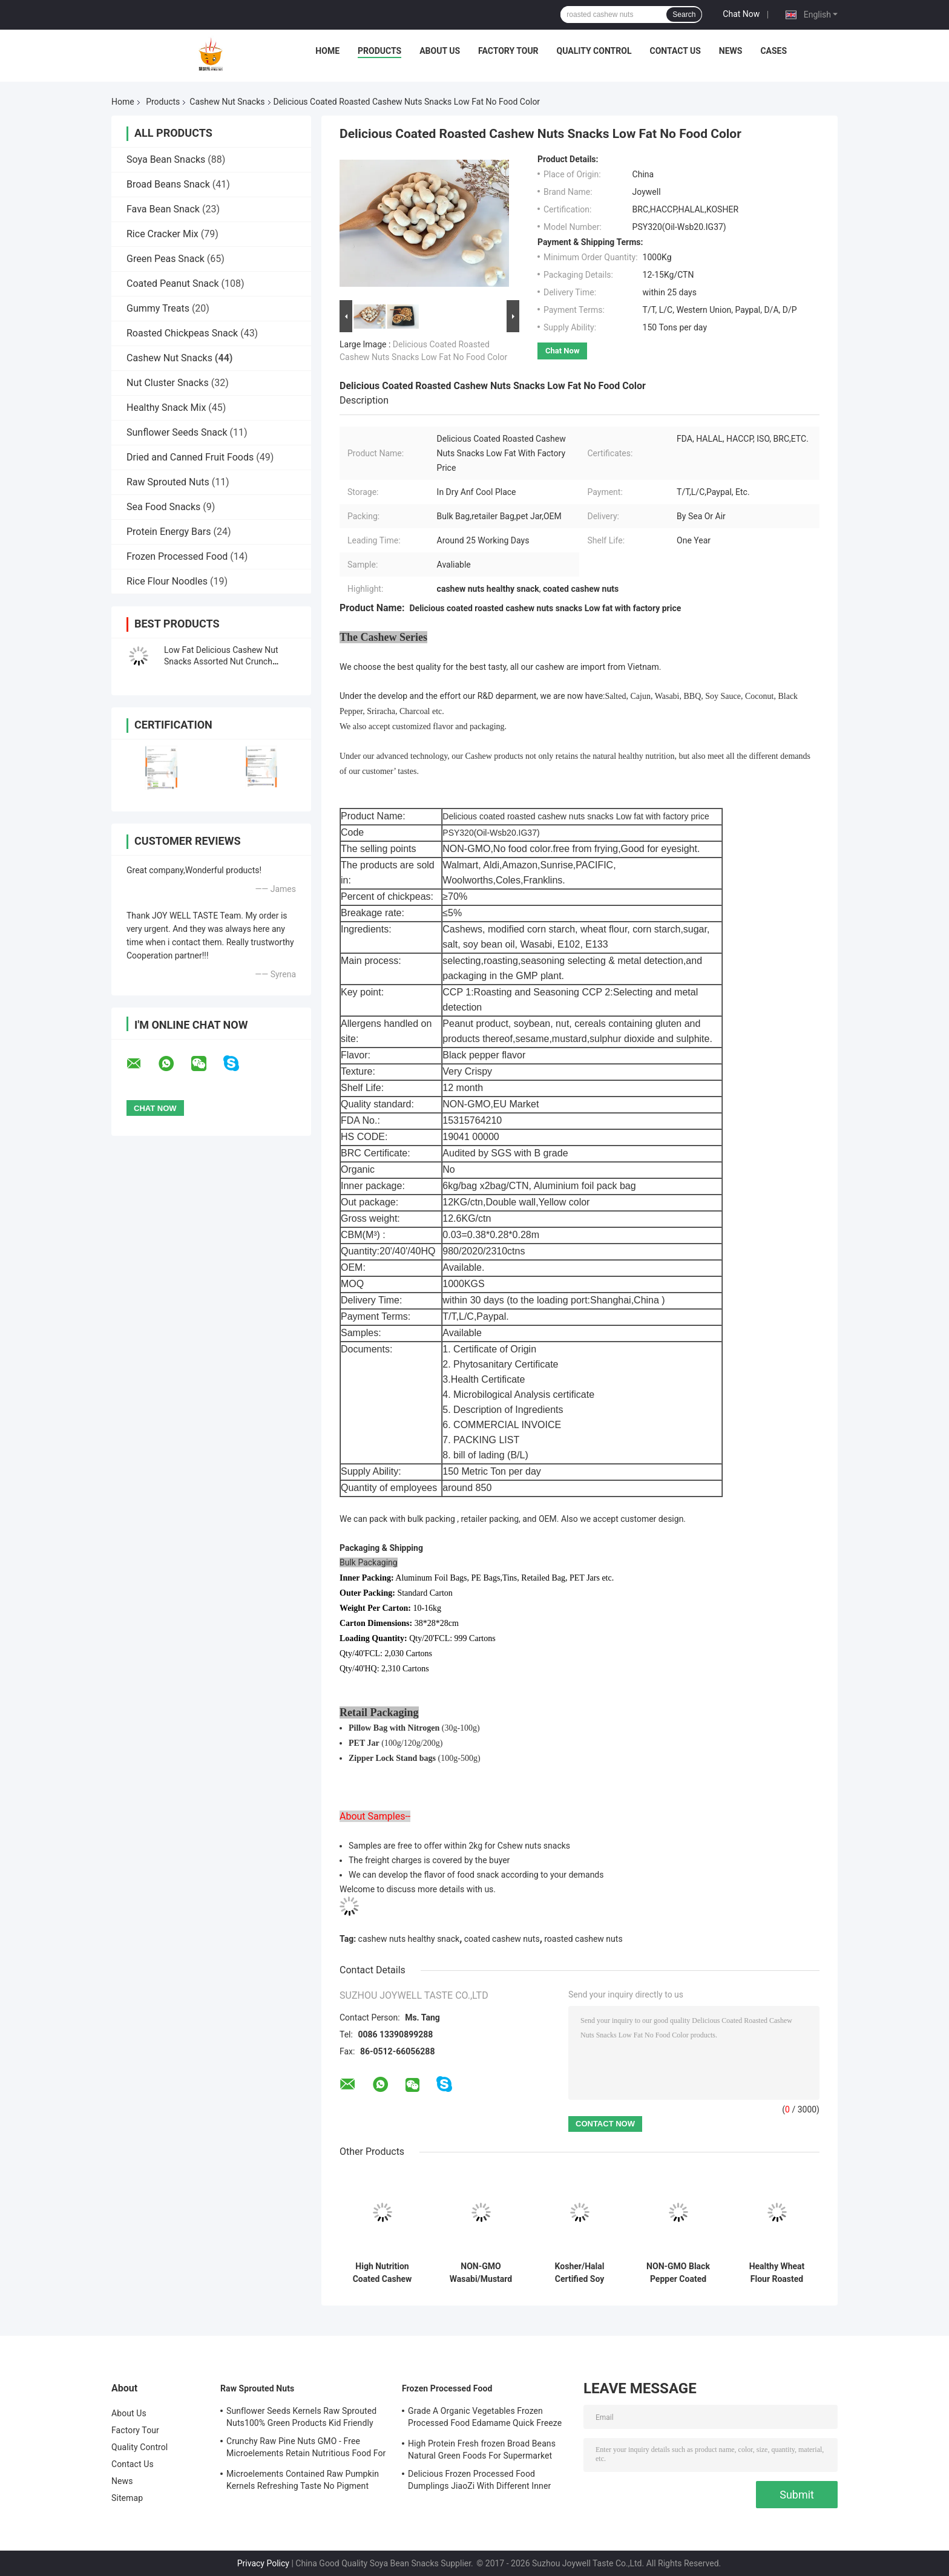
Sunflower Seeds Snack (177, 432)
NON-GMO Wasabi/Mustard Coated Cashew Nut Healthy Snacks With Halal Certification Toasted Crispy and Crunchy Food (480, 2272)
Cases (773, 51)
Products (379, 51)
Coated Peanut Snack (172, 283)
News (731, 51)
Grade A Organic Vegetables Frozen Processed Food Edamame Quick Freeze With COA (485, 2418)
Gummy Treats (157, 308)
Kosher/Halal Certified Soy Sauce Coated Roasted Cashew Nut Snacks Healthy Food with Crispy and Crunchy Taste (579, 2272)
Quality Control (594, 51)
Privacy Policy (263, 2563)
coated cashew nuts (502, 1939)
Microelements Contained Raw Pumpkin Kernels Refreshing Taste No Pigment (302, 2480)
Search (683, 14)
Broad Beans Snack (168, 184)
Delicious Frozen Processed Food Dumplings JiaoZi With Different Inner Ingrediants (479, 2481)
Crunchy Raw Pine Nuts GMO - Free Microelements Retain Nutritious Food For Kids (306, 2449)
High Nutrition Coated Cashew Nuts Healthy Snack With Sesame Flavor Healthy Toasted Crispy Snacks (382, 2272)
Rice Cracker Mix (162, 234)
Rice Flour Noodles (167, 581)
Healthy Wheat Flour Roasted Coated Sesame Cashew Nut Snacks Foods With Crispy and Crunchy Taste (777, 2272)
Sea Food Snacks (163, 507)
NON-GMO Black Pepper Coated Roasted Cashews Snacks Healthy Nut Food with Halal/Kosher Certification (678, 2272)
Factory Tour (508, 51)
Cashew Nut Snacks (226, 102)
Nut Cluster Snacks (167, 382)
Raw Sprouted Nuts (167, 482)
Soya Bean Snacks (165, 159)
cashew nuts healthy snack (409, 1939)
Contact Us (674, 51)
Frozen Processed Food (177, 556)
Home (327, 51)
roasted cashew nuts (583, 1939)
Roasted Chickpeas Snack (182, 333)
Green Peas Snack (165, 258)
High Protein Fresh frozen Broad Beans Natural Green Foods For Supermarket (482, 2449)
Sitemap (127, 2498)
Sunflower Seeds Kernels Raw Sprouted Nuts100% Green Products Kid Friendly (301, 2417)
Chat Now (741, 14)
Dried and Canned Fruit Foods (190, 457)
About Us (439, 51)
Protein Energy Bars (168, 531)
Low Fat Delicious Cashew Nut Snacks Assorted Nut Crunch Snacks (221, 661)
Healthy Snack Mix (166, 407)
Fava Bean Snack (163, 209)
